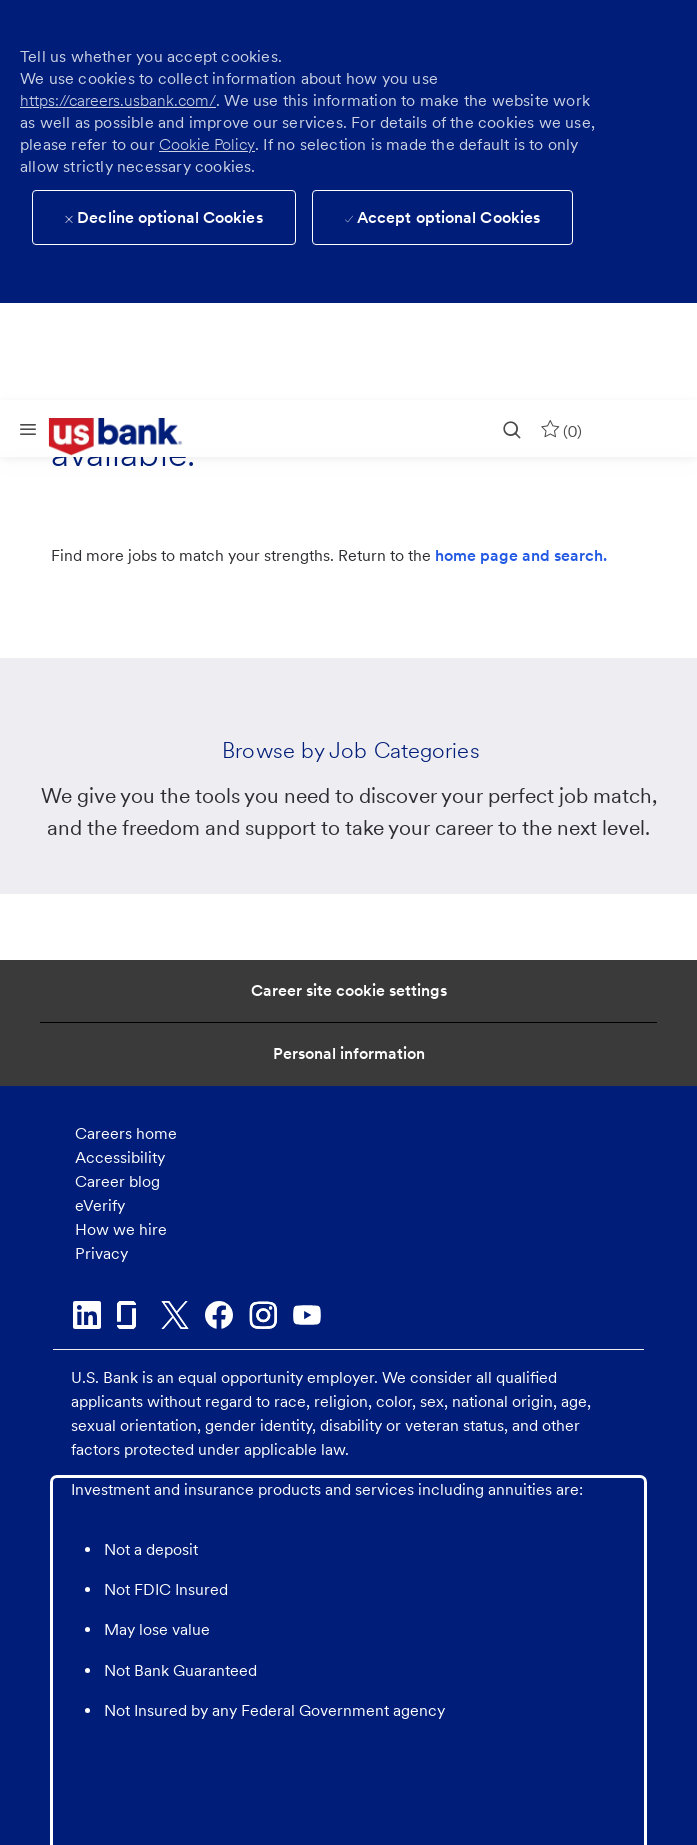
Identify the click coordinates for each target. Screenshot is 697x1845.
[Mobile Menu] (28, 428)
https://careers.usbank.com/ (118, 100)
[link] (130, 437)
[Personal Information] (349, 1054)
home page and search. (521, 555)
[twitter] (175, 1315)
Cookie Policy (207, 144)
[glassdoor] (131, 1315)
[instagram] (263, 1315)
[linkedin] (87, 1315)
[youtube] (307, 1315)
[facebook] (219, 1315)
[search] (512, 428)
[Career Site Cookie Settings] (349, 991)
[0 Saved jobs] (561, 428)
